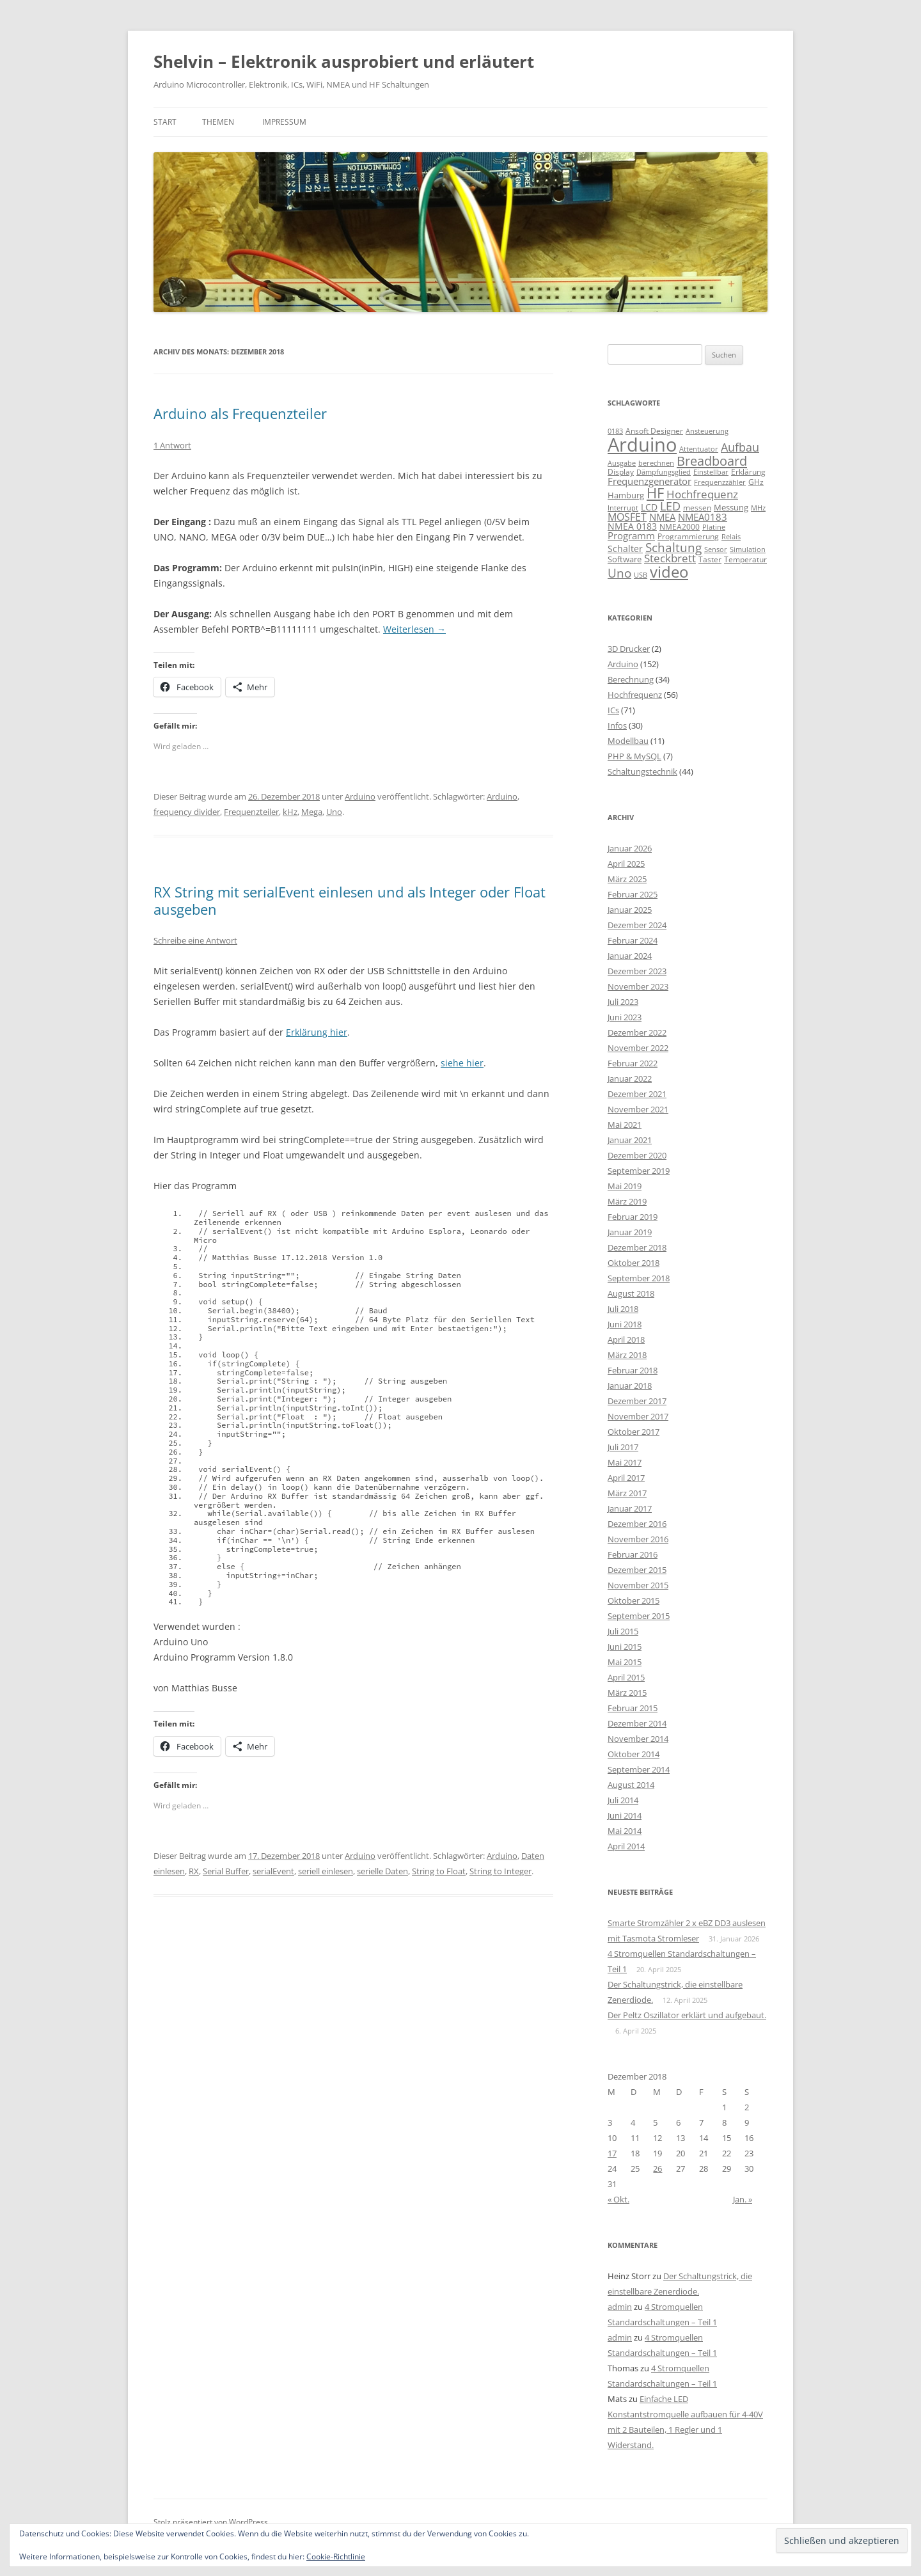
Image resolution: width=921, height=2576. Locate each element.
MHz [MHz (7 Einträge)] (758, 507)
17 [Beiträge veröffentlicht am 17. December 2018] (612, 2153)
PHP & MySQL (634, 756)
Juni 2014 (625, 1815)
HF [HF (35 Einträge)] (655, 493)
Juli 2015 (623, 1631)
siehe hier (462, 1063)
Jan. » (742, 2199)
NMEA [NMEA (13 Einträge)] (662, 516)
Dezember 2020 (637, 1155)
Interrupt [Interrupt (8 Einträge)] (623, 507)
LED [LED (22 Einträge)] (670, 506)
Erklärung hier (316, 1032)
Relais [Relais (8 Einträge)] (731, 536)
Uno (334, 812)
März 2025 (627, 879)
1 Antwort (172, 445)
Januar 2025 (630, 909)
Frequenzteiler (251, 812)
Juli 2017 (623, 1447)
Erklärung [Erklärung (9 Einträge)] (748, 471)
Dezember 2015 (637, 1570)
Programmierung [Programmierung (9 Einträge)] (688, 536)
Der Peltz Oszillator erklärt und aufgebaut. (687, 2015)
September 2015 (639, 1616)
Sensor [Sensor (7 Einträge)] (715, 549)
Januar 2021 (630, 1140)
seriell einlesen (325, 1871)
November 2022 (638, 1048)
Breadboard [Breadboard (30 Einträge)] (712, 461)
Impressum (284, 121)
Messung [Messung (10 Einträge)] (731, 507)
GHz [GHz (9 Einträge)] (756, 482)
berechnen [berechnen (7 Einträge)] (656, 463)
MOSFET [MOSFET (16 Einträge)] (627, 517)
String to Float (439, 1871)
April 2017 (626, 1477)
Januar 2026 (630, 848)
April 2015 (626, 1677)
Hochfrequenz (635, 694)
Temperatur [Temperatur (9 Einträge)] (745, 559)
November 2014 (638, 1738)
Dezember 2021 (637, 1094)
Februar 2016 (632, 1554)
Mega (311, 812)
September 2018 (639, 1278)
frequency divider (187, 812)
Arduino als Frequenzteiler (240, 413)
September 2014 (639, 1769)
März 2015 (627, 1692)
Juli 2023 (623, 1001)
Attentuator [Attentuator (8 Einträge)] (698, 449)
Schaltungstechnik (642, 771)
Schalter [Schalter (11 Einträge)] (625, 548)
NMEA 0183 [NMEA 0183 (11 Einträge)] (632, 526)
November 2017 (638, 1416)
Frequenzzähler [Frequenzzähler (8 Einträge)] (720, 482)
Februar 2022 (632, 1063)
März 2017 (627, 1493)
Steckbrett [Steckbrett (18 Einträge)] (670, 558)
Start (165, 121)
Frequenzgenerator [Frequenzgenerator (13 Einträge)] (649, 481)
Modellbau (628, 741)
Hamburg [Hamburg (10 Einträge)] (626, 495)
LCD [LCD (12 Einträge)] (649, 507)
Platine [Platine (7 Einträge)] (713, 527)
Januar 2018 (630, 1385)
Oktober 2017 (633, 1431)
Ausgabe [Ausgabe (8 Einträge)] (622, 463)
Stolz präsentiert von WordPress (211, 2522)
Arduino (360, 796)
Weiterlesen (414, 629)
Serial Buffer (226, 1871)
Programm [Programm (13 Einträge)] (631, 535)
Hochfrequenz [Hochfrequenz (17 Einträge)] (702, 494)
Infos (617, 725)
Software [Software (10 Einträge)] (625, 559)
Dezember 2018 (637, 1247)
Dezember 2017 (637, 1401)
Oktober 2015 (633, 1600)
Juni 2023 (625, 1017)
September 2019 (639, 1170)
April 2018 (626, 1339)
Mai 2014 (625, 1831)
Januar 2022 (630, 1078)
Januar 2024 (630, 955)
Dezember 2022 (637, 1032)
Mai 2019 (625, 1186)
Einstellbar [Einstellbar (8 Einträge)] (710, 472)
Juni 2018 (625, 1324)
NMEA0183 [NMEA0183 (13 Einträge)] (702, 516)
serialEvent (273, 1871)
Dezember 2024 (637, 925)
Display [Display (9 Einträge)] (621, 471)
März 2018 (627, 1355)
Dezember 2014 (637, 1723)
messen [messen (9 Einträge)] (697, 507)
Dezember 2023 (637, 971)
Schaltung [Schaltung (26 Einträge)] (673, 547)
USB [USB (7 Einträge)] (640, 575)
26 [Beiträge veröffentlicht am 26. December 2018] (657, 2168)
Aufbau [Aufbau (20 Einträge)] (740, 447)
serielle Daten (382, 1871)
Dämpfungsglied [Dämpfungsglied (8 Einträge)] (663, 472)
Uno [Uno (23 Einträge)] (619, 573)
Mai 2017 (625, 1462)
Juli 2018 (623, 1309)
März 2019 (627, 1201)
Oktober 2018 (633, 1262)
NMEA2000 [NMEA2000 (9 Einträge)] (679, 526)
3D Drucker (629, 648)
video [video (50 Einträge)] (669, 571)
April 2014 (626, 1846)
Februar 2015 (632, 1708)
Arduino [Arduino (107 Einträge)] (642, 444)
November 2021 (638, 1109)
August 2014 (631, 1784)
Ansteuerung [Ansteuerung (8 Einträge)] (707, 431)
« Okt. (618, 2199)
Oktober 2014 (633, 1754)
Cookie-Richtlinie (335, 2556)
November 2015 (638, 1585)
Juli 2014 (623, 1800)
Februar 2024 (632, 940)
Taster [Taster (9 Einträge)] (709, 559)
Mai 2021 (625, 1124)
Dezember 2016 (637, 1523)
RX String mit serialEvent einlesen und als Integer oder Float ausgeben (350, 900)
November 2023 (638, 986)
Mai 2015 (625, 1662)
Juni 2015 (625, 1646)
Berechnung (631, 679)
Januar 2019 (630, 1232)
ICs (613, 710)
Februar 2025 (632, 894)
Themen (218, 121)
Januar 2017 (630, 1508)
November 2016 (638, 1539)
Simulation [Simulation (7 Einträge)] (748, 549)
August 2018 (631, 1293)
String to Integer (500, 1871)
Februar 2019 (632, 1216)
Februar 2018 (632, 1370)
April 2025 (626, 863)
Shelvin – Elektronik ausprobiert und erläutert (344, 61)
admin (620, 2306)
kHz (290, 812)
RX (194, 1871)
